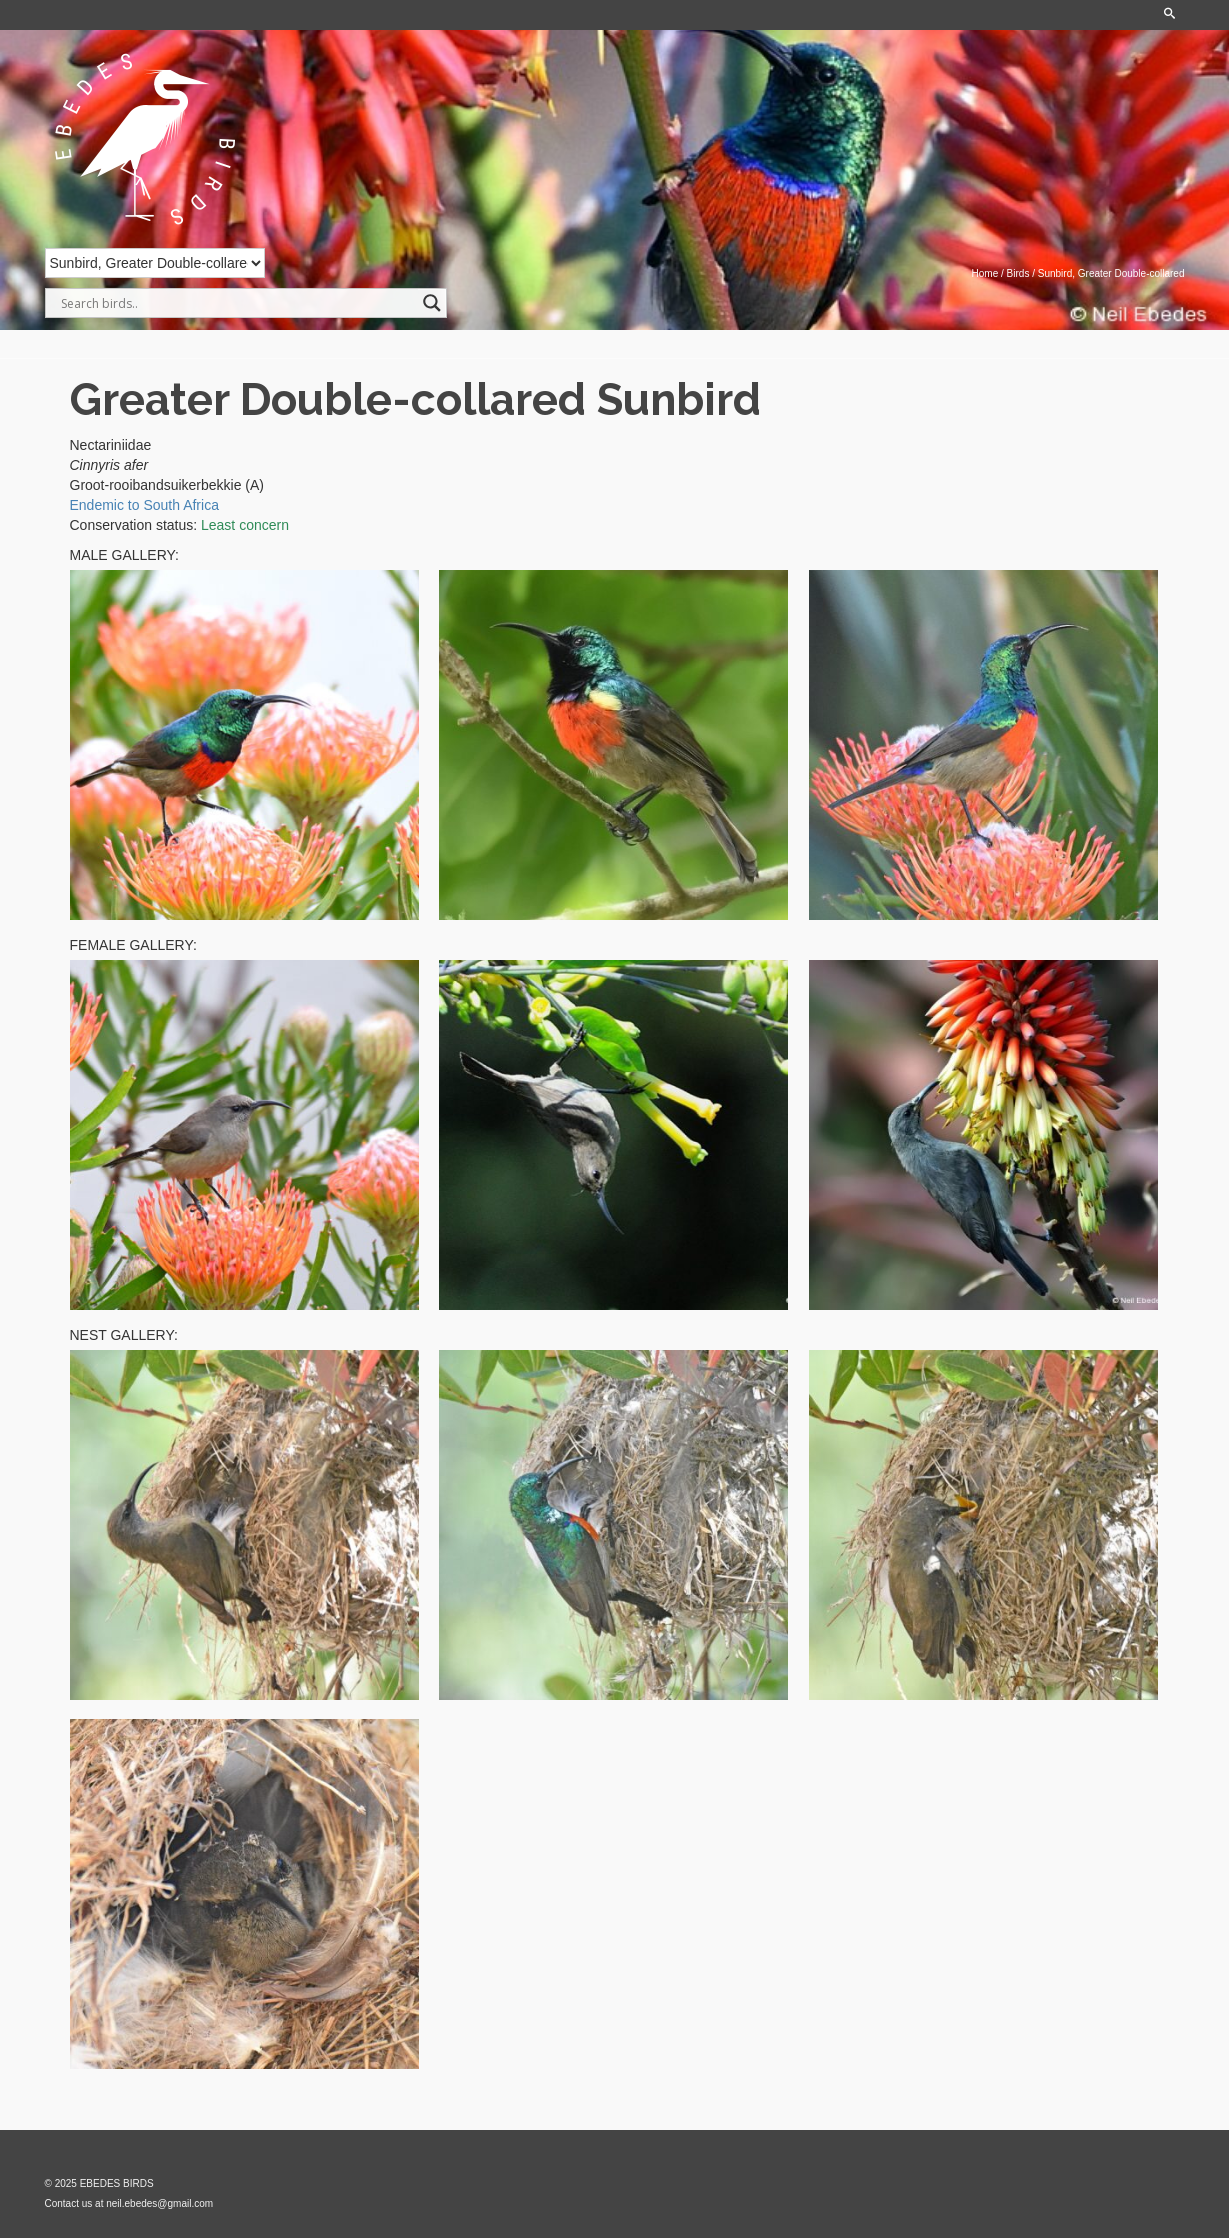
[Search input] (237, 303)
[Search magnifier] (432, 303)
